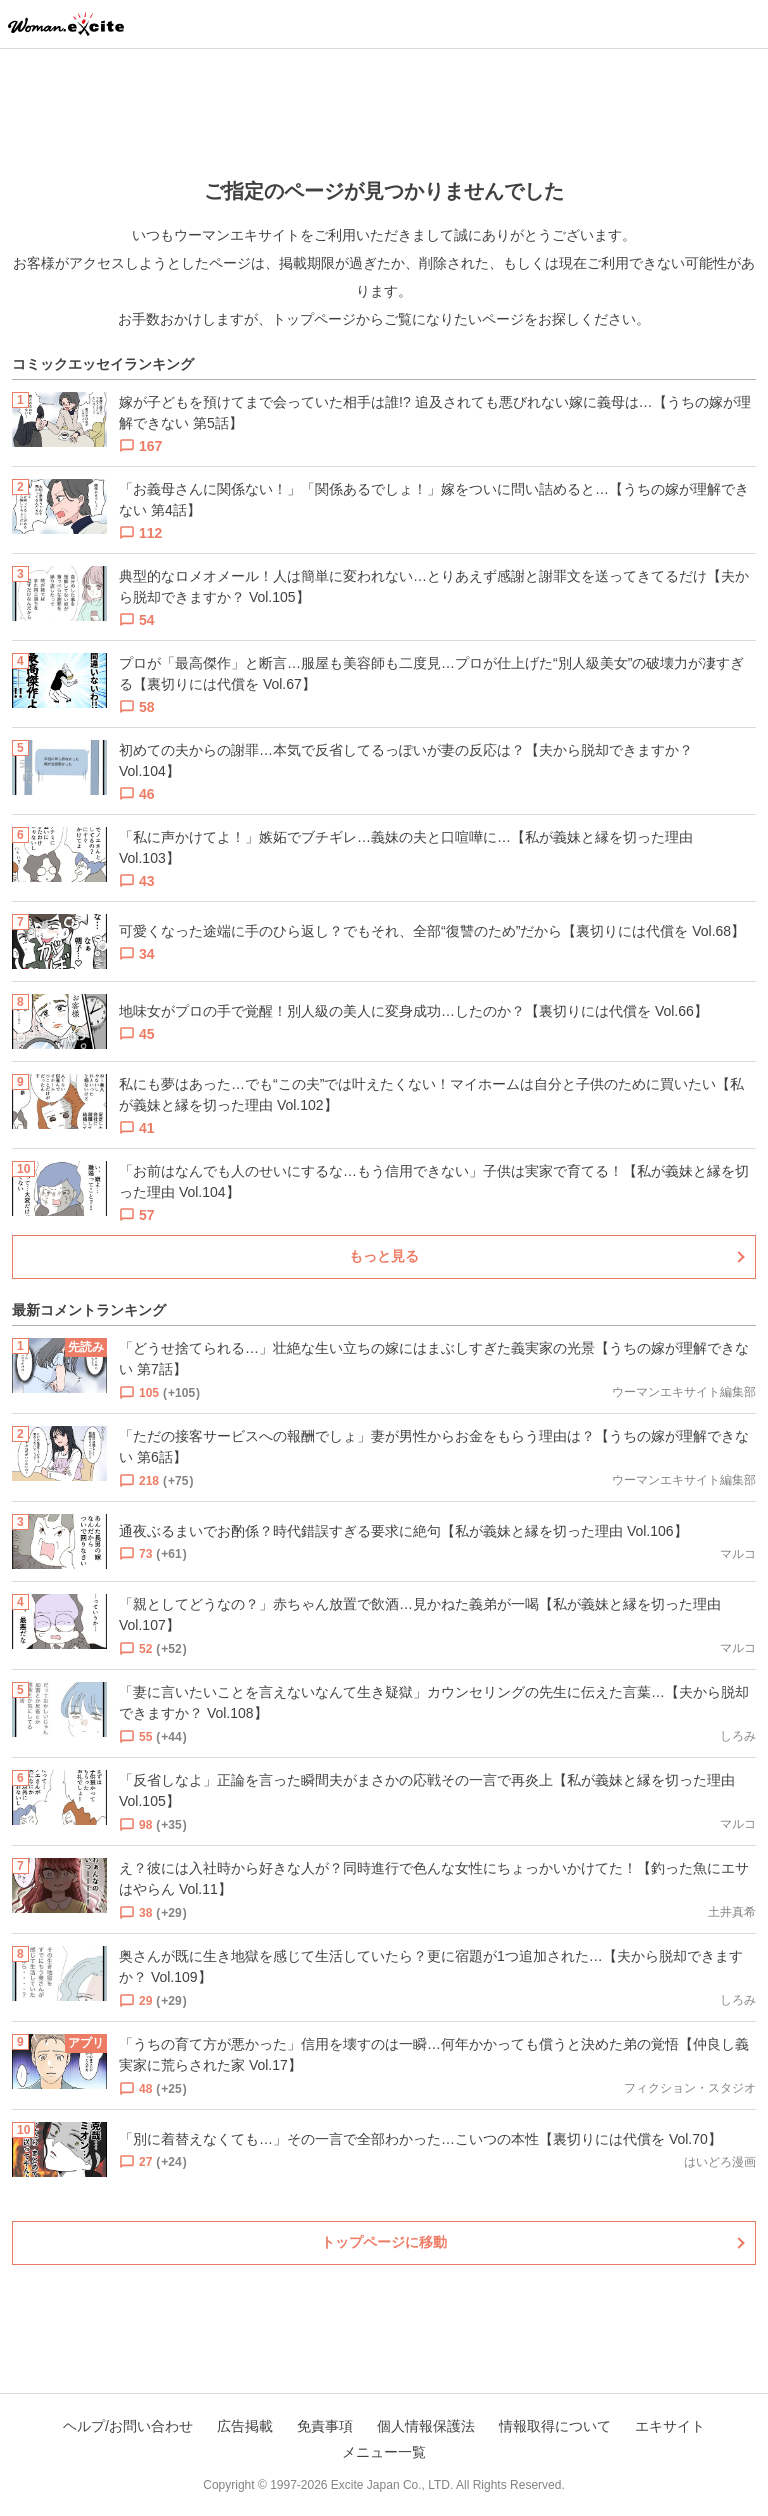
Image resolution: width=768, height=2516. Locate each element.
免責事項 (325, 2426)
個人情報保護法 (426, 2426)
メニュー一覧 (384, 2452)
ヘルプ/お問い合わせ (128, 2426)
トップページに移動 (384, 2242)
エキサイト (670, 2426)
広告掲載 (245, 2426)
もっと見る (384, 1256)
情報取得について (555, 2426)
